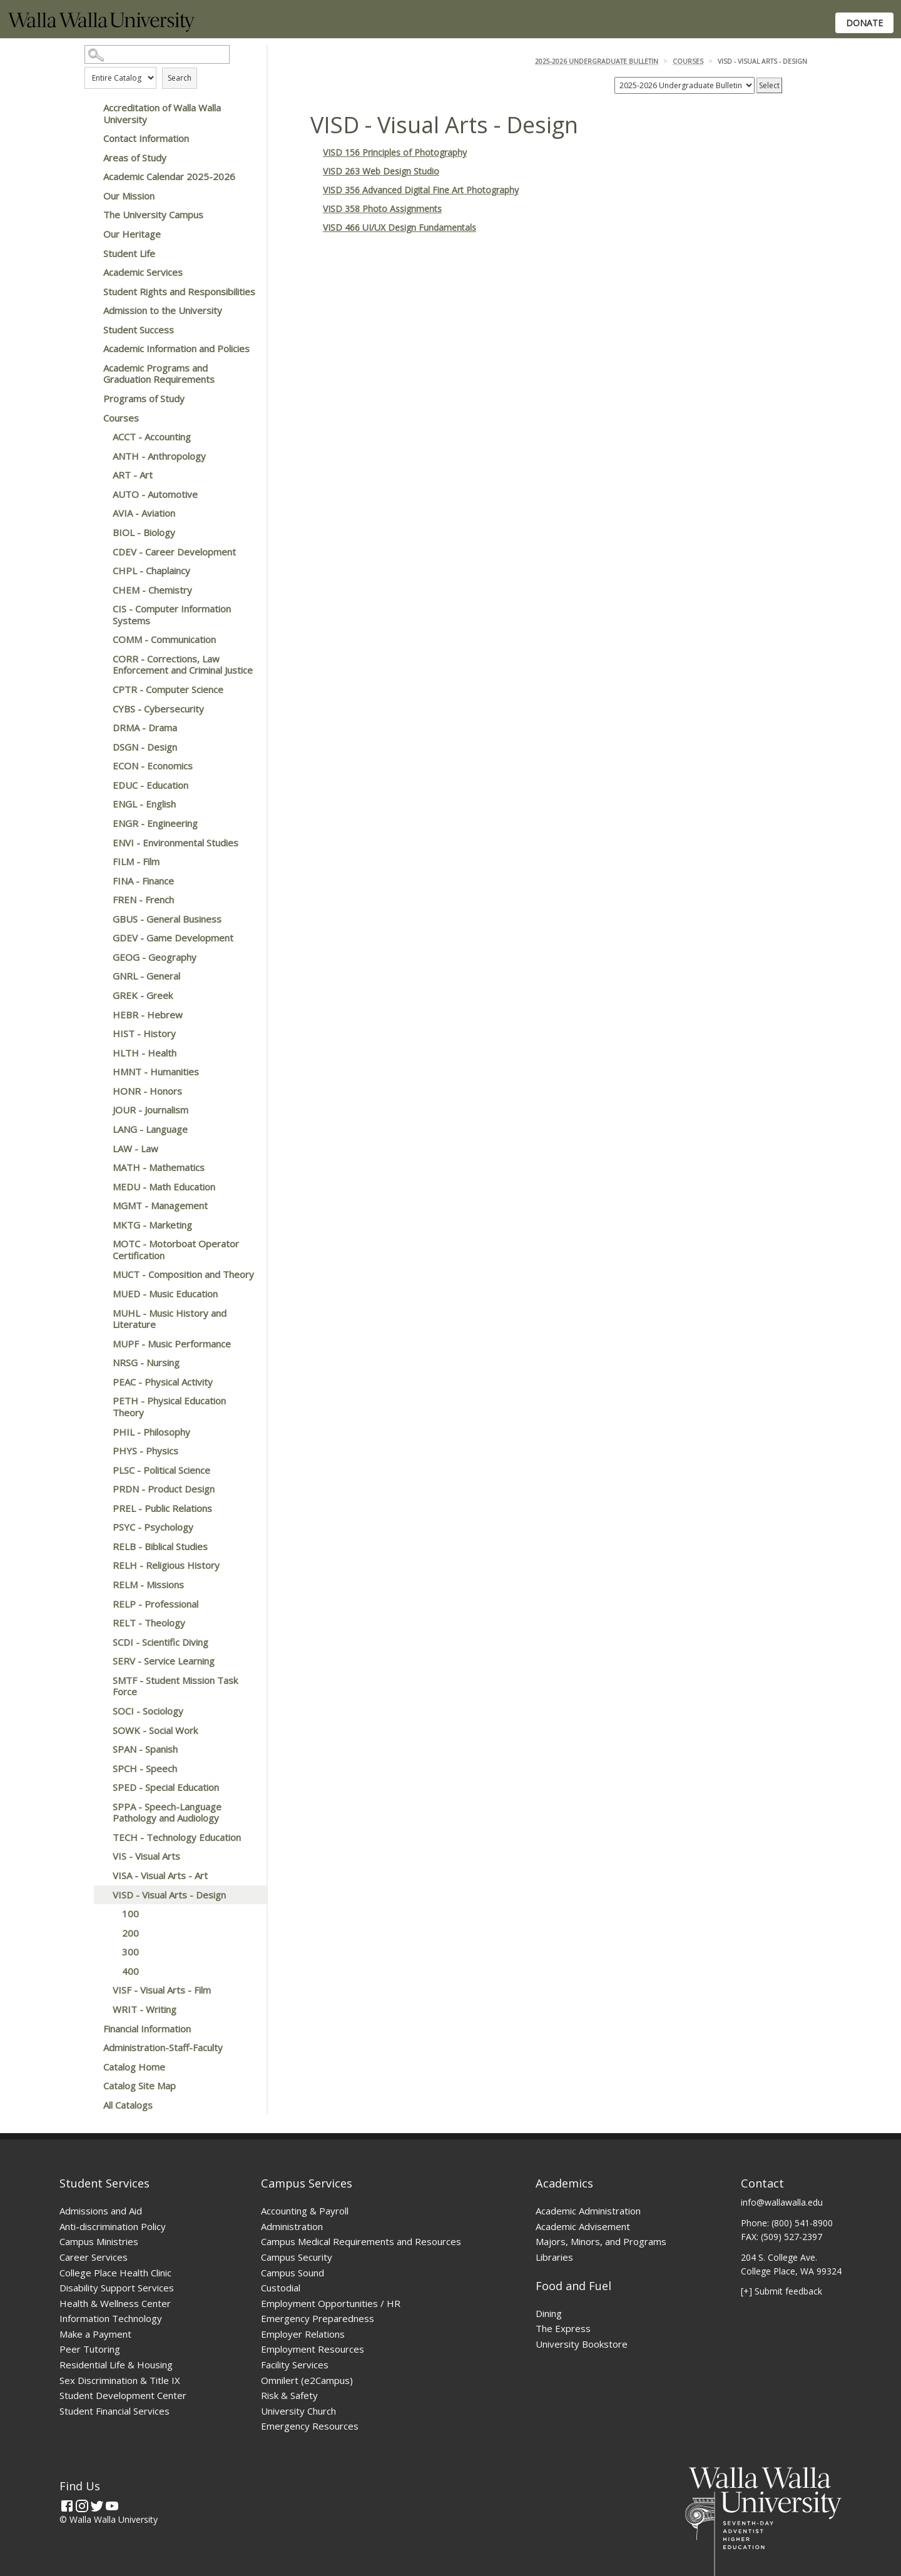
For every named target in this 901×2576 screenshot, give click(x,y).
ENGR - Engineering (155, 823)
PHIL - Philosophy (151, 1432)
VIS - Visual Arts (146, 1856)
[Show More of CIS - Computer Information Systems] (100, 608)
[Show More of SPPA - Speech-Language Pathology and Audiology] (100, 1806)
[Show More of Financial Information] (90, 2028)
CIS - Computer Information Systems (172, 614)
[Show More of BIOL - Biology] (100, 532)
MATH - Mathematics (159, 1167)
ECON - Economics (153, 765)
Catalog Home (134, 2067)
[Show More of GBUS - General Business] (100, 919)
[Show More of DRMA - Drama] (100, 727)
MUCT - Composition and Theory (183, 1274)
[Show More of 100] (109, 1913)
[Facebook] (66, 2505)
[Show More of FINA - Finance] (100, 881)
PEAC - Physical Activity (163, 1382)
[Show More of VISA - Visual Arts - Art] (100, 1875)
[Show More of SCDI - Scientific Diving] (100, 1642)
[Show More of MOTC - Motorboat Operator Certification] (100, 1243)
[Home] (101, 28)
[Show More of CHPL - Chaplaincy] (100, 570)
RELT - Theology (149, 1622)
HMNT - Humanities (156, 1071)
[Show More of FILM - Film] (100, 861)
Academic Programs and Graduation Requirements (159, 374)
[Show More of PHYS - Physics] (100, 1450)
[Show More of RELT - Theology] (100, 1622)
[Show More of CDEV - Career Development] (100, 551)
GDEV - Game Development (173, 937)
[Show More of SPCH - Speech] (100, 1768)
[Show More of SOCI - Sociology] (100, 1711)
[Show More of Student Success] (90, 329)
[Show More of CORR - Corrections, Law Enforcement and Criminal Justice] (100, 658)
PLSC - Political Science (161, 1470)
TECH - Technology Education (177, 1837)
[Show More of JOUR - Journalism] (100, 1109)
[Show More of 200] (109, 1933)
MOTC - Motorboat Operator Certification (176, 1249)
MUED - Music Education (165, 1293)
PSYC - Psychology (153, 1527)
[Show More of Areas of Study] (90, 157)
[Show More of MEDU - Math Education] (100, 1186)
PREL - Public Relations (162, 1508)
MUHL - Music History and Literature (170, 1319)
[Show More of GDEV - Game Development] (100, 937)
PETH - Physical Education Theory (169, 1406)
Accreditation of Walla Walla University (162, 113)
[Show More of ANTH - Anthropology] (100, 456)
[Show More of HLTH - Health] (100, 1053)
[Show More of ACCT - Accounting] (100, 436)
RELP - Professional (155, 1604)
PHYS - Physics (145, 1450)
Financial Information (147, 2028)
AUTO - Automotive (155, 494)
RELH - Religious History (166, 1565)
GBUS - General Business (167, 919)
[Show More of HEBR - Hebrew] (100, 1014)
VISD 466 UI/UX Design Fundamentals (399, 227)
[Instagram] (81, 2505)
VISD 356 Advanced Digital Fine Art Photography (421, 190)
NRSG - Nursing (146, 1362)
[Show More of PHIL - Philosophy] (100, 1432)
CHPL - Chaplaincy (151, 570)
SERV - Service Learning (164, 1661)
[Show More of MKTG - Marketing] (100, 1225)
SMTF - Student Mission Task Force (175, 1686)
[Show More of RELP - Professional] (100, 1604)
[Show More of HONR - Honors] (100, 1091)
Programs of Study (144, 398)
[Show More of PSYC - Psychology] (100, 1527)
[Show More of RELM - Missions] (100, 1584)
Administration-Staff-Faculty (163, 2047)
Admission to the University (162, 310)
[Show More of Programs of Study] (90, 398)
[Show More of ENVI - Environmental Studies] (100, 842)
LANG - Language (150, 1129)
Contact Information (146, 138)
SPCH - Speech (145, 1768)
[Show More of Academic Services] (90, 272)
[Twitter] (96, 2505)
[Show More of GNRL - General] (100, 976)
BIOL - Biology (144, 532)
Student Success (138, 329)
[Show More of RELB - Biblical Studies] (100, 1546)
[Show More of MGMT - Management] (100, 1205)
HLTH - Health (144, 1053)
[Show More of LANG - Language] (100, 1129)
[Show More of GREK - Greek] (100, 995)
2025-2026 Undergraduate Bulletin (596, 61)
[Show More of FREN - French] (100, 899)
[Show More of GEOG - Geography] (100, 957)
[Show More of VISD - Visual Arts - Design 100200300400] (100, 1895)
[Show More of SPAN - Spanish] (100, 1749)
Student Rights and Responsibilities (179, 291)
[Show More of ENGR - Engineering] (100, 823)
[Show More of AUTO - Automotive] (100, 494)
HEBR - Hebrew (148, 1014)
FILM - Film (136, 861)
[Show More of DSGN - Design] (100, 747)
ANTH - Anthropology (159, 456)
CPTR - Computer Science (168, 689)
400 (130, 1971)
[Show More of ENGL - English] (100, 804)
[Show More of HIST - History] (100, 1033)
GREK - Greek (143, 995)
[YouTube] (112, 2505)
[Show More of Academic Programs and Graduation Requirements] (90, 368)
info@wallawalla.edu (782, 2202)
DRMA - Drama (145, 727)
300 (130, 1951)
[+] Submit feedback (781, 2291)
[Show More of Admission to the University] (90, 310)
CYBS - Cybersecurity (158, 708)
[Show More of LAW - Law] (100, 1148)
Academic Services (143, 272)
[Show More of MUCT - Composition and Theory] (100, 1274)
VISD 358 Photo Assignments (382, 209)
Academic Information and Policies (176, 348)
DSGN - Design (145, 747)
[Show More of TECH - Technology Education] (100, 1837)
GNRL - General (146, 976)
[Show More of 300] (109, 1951)
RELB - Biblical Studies (160, 1546)
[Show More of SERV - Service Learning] (100, 1661)
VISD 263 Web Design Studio (381, 171)
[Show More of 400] (109, 1971)
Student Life (129, 253)
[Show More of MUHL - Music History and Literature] (100, 1313)
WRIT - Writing (144, 2009)
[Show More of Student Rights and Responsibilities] (90, 291)
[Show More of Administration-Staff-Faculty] (90, 2047)
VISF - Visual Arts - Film (162, 1990)
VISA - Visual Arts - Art (160, 1875)
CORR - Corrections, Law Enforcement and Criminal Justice (183, 664)
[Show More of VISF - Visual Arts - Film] (100, 1990)
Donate (864, 23)
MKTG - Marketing (152, 1225)
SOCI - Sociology (148, 1711)
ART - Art (133, 475)
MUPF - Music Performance (172, 1343)
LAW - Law (135, 1148)
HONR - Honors (147, 1091)
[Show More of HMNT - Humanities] (100, 1071)
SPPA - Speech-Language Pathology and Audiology (167, 1812)
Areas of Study (134, 157)
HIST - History (144, 1033)
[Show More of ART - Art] (100, 475)
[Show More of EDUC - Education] (100, 785)
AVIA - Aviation (144, 513)
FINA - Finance (143, 881)
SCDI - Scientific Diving (160, 1642)
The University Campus (153, 214)
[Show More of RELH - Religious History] (100, 1565)
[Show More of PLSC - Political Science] (100, 1470)
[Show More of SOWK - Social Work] (100, 1730)
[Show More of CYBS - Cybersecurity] (100, 708)
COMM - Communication (164, 639)
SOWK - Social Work (155, 1730)
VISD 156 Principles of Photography (395, 152)
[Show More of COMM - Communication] (100, 639)
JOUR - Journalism (150, 1109)
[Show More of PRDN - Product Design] (100, 1489)
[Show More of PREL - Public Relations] (100, 1508)
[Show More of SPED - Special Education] (100, 1787)
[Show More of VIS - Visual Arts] (100, 1856)
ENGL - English (144, 804)
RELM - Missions (148, 1584)
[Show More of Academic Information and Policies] (90, 348)
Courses (121, 418)
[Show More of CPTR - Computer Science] (100, 689)
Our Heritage (132, 234)
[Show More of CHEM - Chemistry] (100, 590)
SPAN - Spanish (145, 1749)
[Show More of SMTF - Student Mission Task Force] (100, 1680)
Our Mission (129, 196)
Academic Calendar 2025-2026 (169, 176)
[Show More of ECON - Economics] (100, 765)
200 (130, 1933)
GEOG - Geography (154, 957)
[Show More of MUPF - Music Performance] (100, 1343)
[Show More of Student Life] (90, 253)
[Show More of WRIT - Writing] (100, 2009)
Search (179, 78)
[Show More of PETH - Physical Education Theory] (100, 1400)
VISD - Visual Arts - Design (169, 1895)
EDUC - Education (150, 785)
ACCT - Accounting (152, 436)
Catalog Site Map (139, 2085)
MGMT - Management (160, 1205)
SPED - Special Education (166, 1787)
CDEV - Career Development (174, 551)
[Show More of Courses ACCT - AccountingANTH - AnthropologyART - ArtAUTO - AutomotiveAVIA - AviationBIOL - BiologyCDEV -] (90, 418)
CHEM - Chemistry (152, 590)
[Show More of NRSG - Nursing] (100, 1362)
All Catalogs (128, 2105)
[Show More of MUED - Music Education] (100, 1293)
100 (130, 1913)
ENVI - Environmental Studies (175, 842)
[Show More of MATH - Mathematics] (100, 1167)
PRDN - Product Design (164, 1489)
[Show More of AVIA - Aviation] (100, 513)
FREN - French (143, 899)
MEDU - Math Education (164, 1186)
